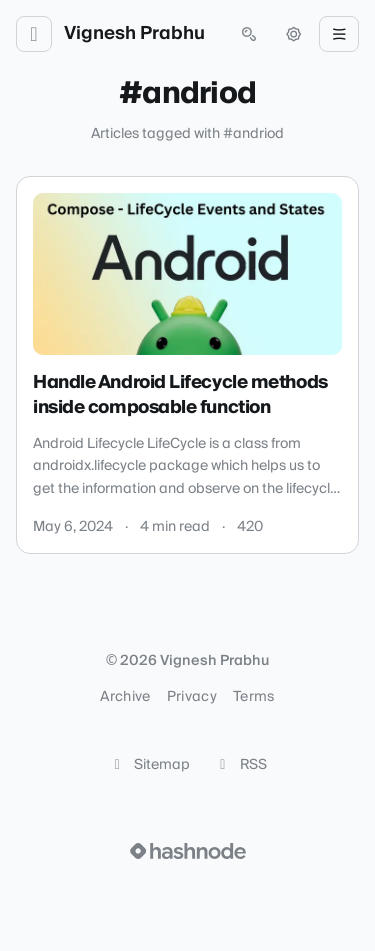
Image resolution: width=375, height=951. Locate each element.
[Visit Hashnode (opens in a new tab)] (188, 851)
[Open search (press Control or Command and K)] (249, 34)
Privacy (192, 697)
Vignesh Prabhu (134, 34)
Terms (254, 697)
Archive (125, 697)
